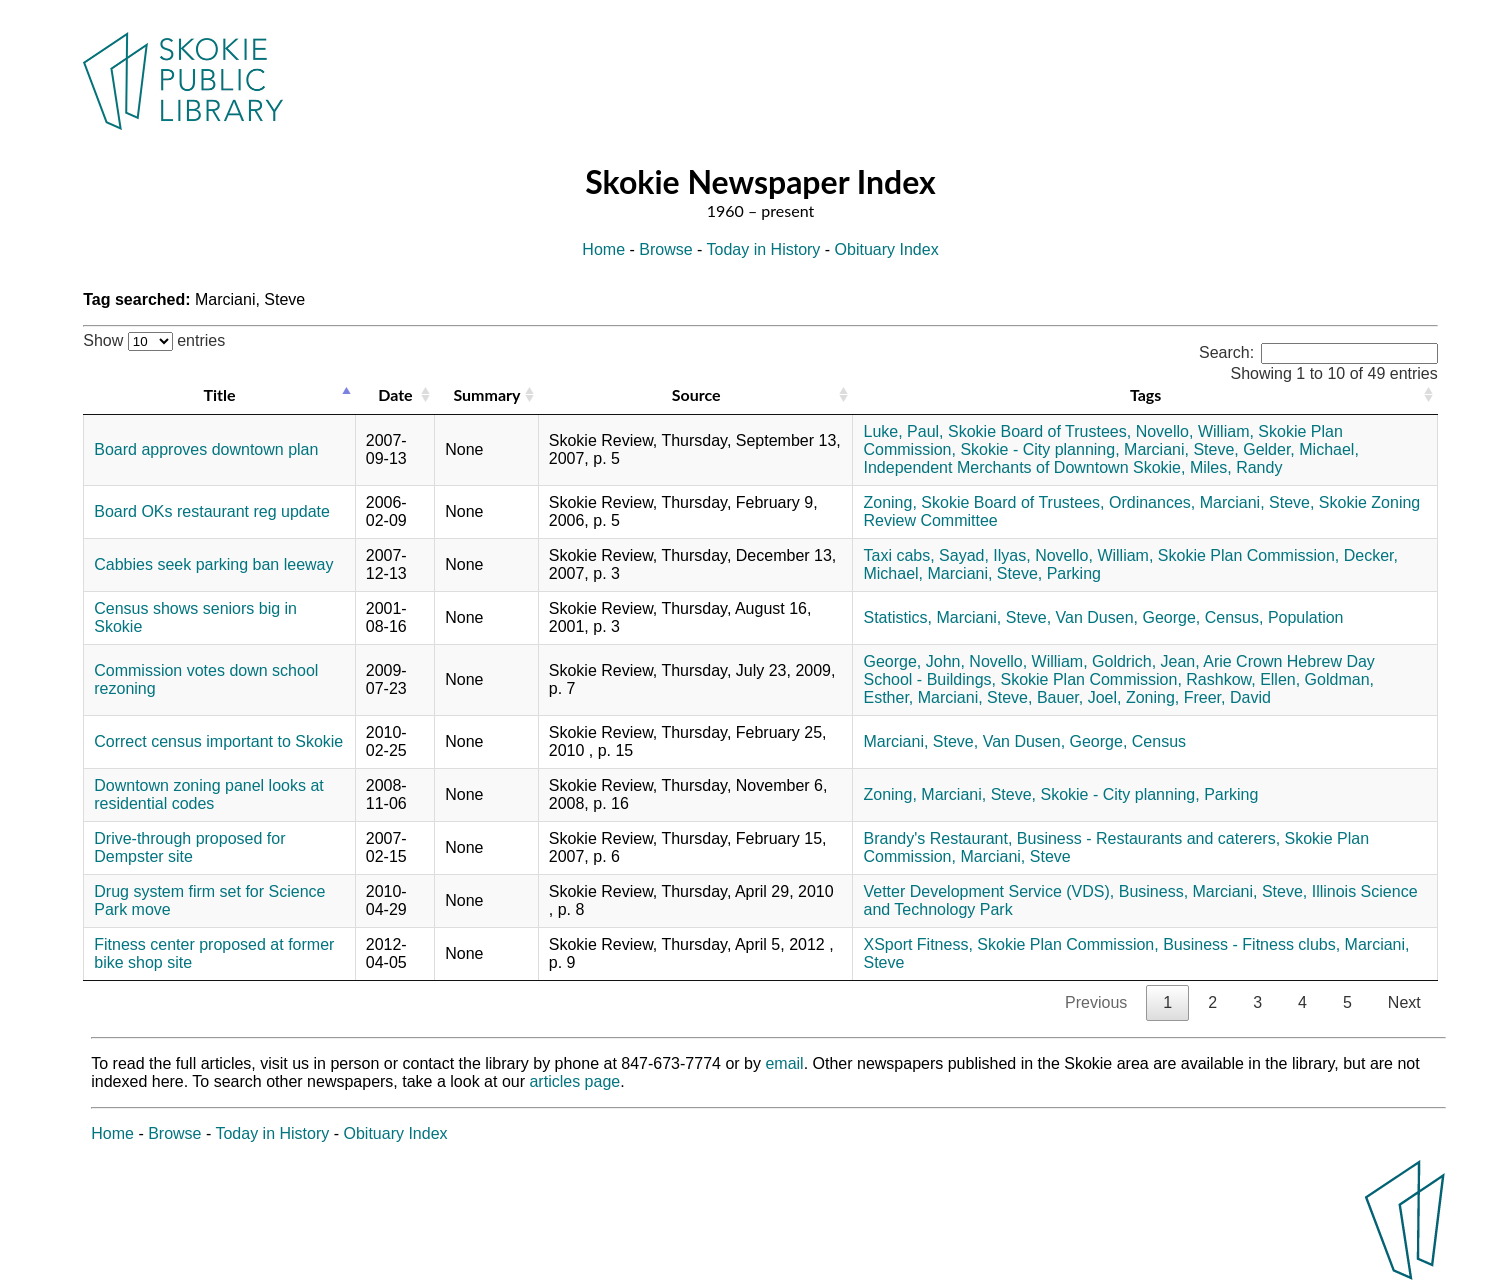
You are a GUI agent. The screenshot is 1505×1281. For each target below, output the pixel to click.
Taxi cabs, (898, 555)
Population (1306, 617)
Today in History (764, 249)
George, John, (913, 661)
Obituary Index (887, 249)
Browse (665, 249)
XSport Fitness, (917, 944)
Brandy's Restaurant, (937, 838)
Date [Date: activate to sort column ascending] (395, 394)
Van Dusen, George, (1128, 617)
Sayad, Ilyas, (985, 555)
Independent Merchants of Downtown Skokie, (1024, 467)
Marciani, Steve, (1181, 449)
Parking (1074, 573)
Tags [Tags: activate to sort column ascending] (1145, 394)
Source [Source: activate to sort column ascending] (696, 394)
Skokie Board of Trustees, (1039, 431)
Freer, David (1227, 697)
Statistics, (897, 617)
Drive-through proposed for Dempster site (189, 847)
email (784, 1063)
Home (603, 249)
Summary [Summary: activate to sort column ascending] (486, 394)
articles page (574, 1081)
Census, (1234, 617)
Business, (1153, 891)
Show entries (154, 340)
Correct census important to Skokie (218, 741)
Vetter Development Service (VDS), (988, 891)
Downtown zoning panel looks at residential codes (208, 794)
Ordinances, (1152, 502)
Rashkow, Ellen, (1243, 679)
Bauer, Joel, (1079, 697)
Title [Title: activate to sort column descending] (219, 394)
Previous (1096, 1002)
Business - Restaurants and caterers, (1148, 838)
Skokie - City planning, (1039, 449)
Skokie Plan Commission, (1248, 555)
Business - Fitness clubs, (1251, 944)
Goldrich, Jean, (1146, 661)
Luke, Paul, (903, 431)
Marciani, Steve (1015, 856)
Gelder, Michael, (1301, 449)
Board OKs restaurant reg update (212, 511)
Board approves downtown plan (206, 449)
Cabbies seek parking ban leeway (213, 564)
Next (1404, 1002)
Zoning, (889, 502)
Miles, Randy (1236, 467)
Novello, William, (1195, 431)
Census (1159, 741)
